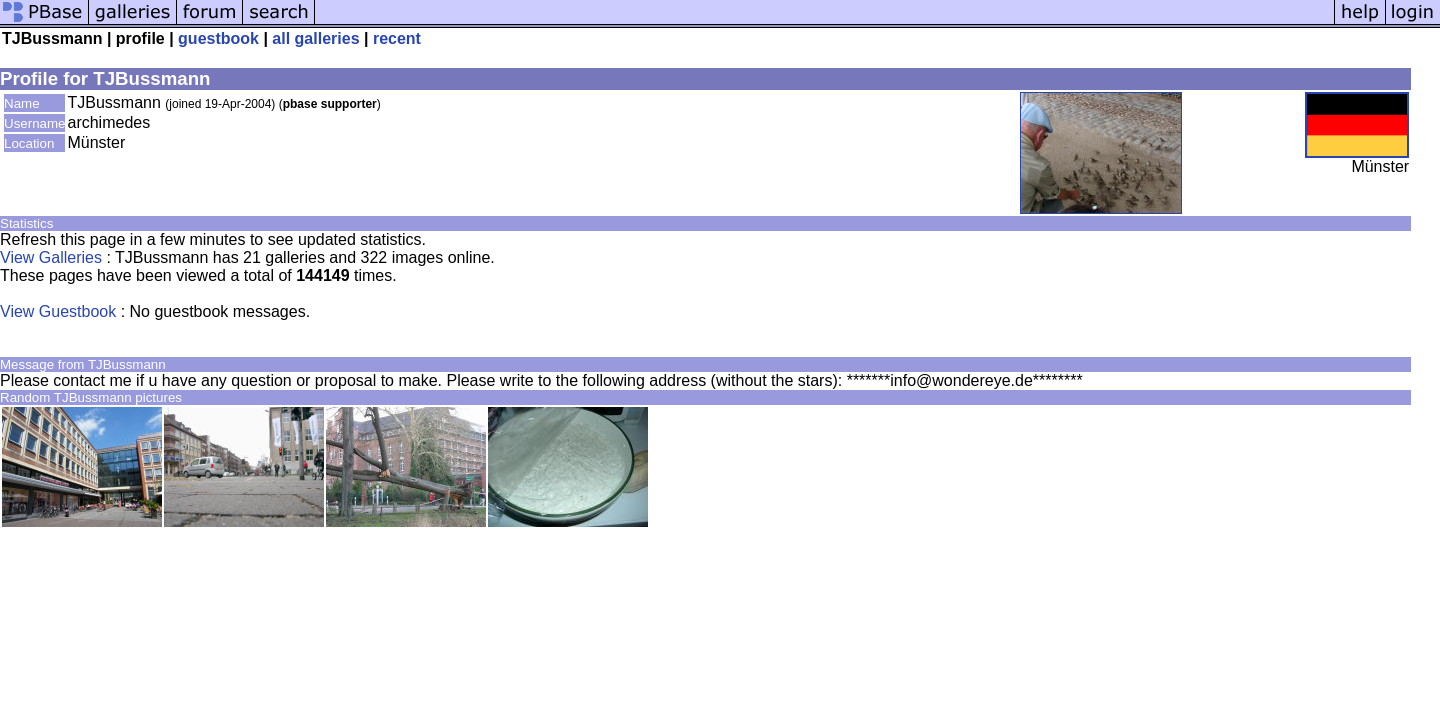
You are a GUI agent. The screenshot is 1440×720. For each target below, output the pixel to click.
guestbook (218, 38)
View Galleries (51, 257)
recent (397, 38)
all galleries (315, 38)
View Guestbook (58, 311)
